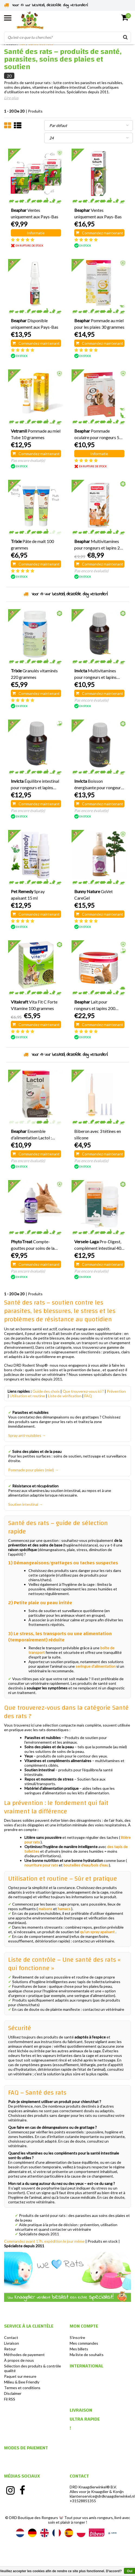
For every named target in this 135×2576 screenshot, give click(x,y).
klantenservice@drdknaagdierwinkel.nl (102, 2496)
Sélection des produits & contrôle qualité (32, 2368)
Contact (11, 2337)
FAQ (88, 1396)
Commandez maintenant (99, 233)
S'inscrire (77, 2337)
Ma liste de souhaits (87, 2354)
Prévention (116, 1391)
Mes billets (79, 2349)
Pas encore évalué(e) (28, 460)
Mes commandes (84, 2343)
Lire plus (11, 97)
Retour (10, 2349)
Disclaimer (12, 2393)
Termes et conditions (22, 2387)
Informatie (36, 233)
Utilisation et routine (27, 1396)
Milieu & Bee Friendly (21, 2382)
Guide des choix (46, 1391)
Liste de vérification (64, 1396)
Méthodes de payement (24, 2354)
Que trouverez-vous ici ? (83, 1391)
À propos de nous (19, 2360)
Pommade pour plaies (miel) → (33, 1470)
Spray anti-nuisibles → (27, 1435)
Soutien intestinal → (25, 1504)
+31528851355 (83, 2500)
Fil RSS (9, 2399)
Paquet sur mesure (20, 2376)
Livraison (11, 2343)
